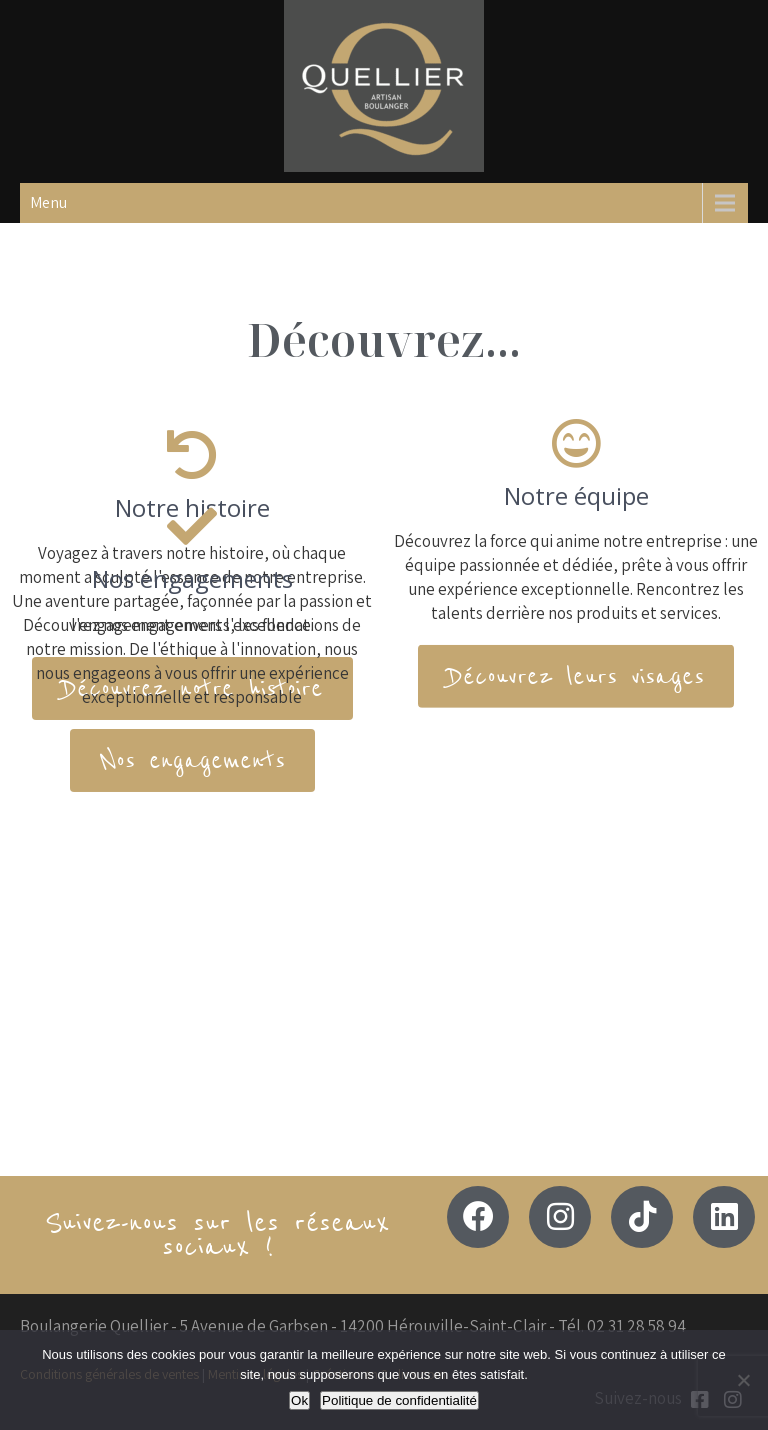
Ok (299, 1400)
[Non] (743, 1380)
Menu (48, 202)
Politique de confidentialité (399, 1400)
